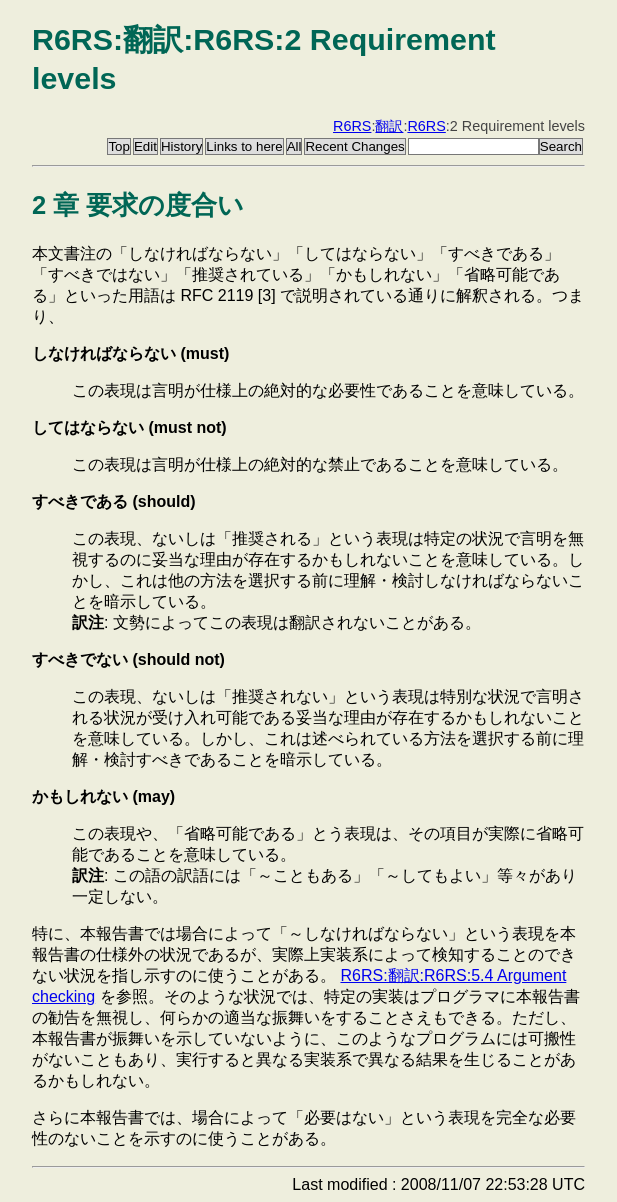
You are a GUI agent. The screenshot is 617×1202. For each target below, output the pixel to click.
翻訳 (389, 126)
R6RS (352, 126)
